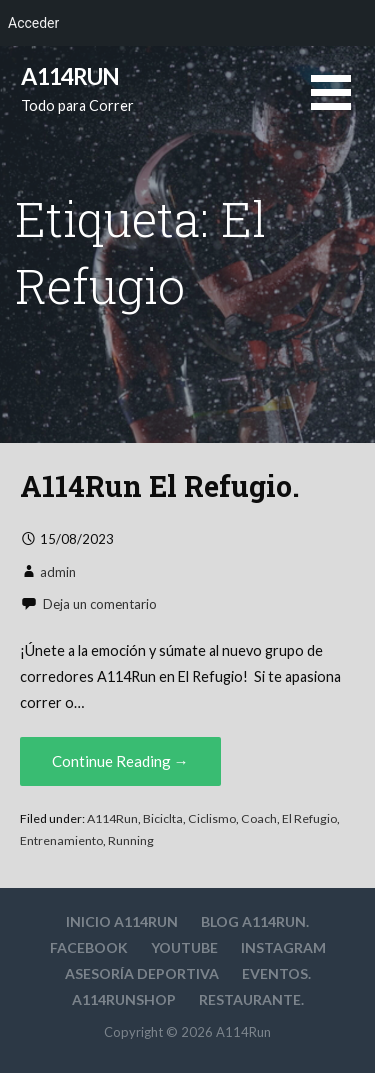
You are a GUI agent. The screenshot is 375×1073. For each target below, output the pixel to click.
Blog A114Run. (255, 921)
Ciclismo (212, 818)
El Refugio (309, 818)
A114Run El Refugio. (160, 486)
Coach (259, 818)
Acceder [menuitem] (33, 23)
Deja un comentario (100, 604)
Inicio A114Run (122, 921)
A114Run (70, 76)
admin (58, 572)
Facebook (89, 947)
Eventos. (276, 973)
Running (131, 840)
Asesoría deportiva (142, 973)
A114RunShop (124, 999)
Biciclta (163, 818)
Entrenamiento (61, 840)
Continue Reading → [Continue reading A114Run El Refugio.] (120, 761)
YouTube (184, 947)
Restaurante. (251, 999)
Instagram (283, 947)
